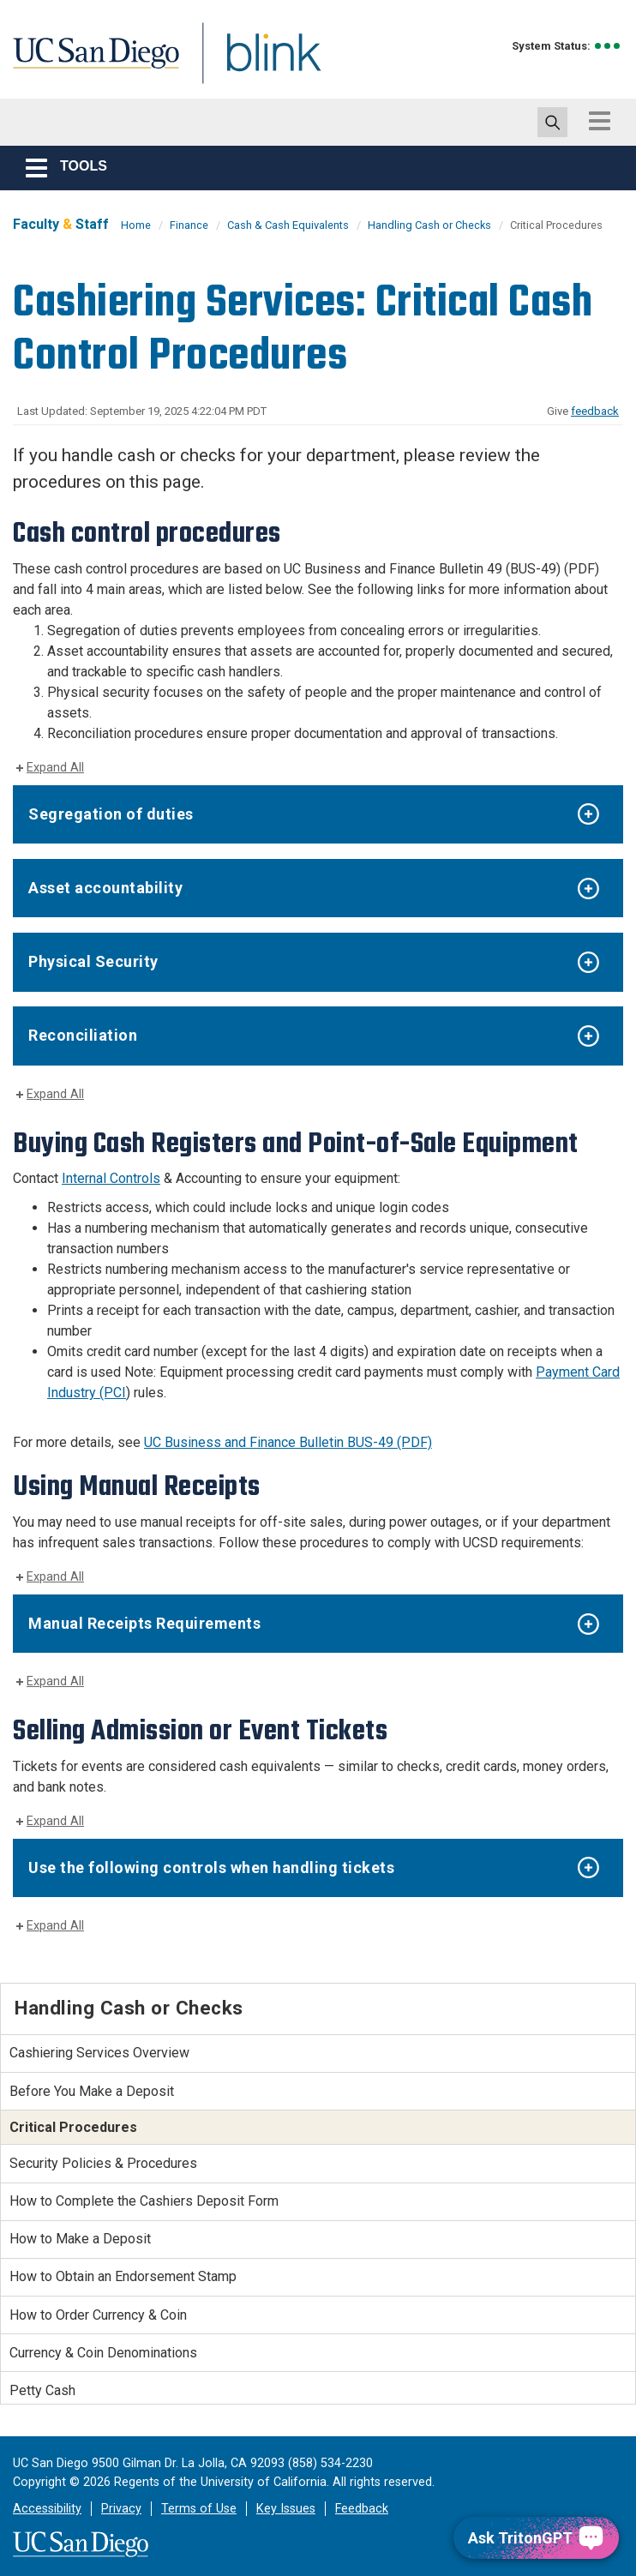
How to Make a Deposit (80, 2239)
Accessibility (47, 2508)
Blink (258, 63)
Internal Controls (111, 1178)
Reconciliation (82, 1035)
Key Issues (285, 2508)
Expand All (55, 767)
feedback (595, 411)
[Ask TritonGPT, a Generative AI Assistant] (536, 2538)
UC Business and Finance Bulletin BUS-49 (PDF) (288, 1442)
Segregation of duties (111, 814)
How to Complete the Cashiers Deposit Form (144, 2201)
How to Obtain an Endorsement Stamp (123, 2276)
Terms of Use (199, 2508)
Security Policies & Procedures (103, 2163)
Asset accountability (105, 888)
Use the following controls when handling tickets (211, 1867)
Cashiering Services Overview (99, 2053)
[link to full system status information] (608, 46)
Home (136, 225)
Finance (189, 225)
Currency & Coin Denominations (103, 2353)
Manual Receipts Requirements (144, 1623)
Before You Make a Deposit (91, 2091)
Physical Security (93, 961)
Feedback (361, 2508)
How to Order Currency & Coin (98, 2315)
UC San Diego (90, 63)
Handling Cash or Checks (429, 225)
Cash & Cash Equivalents (288, 225)
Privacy (121, 2508)
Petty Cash (42, 2390)
